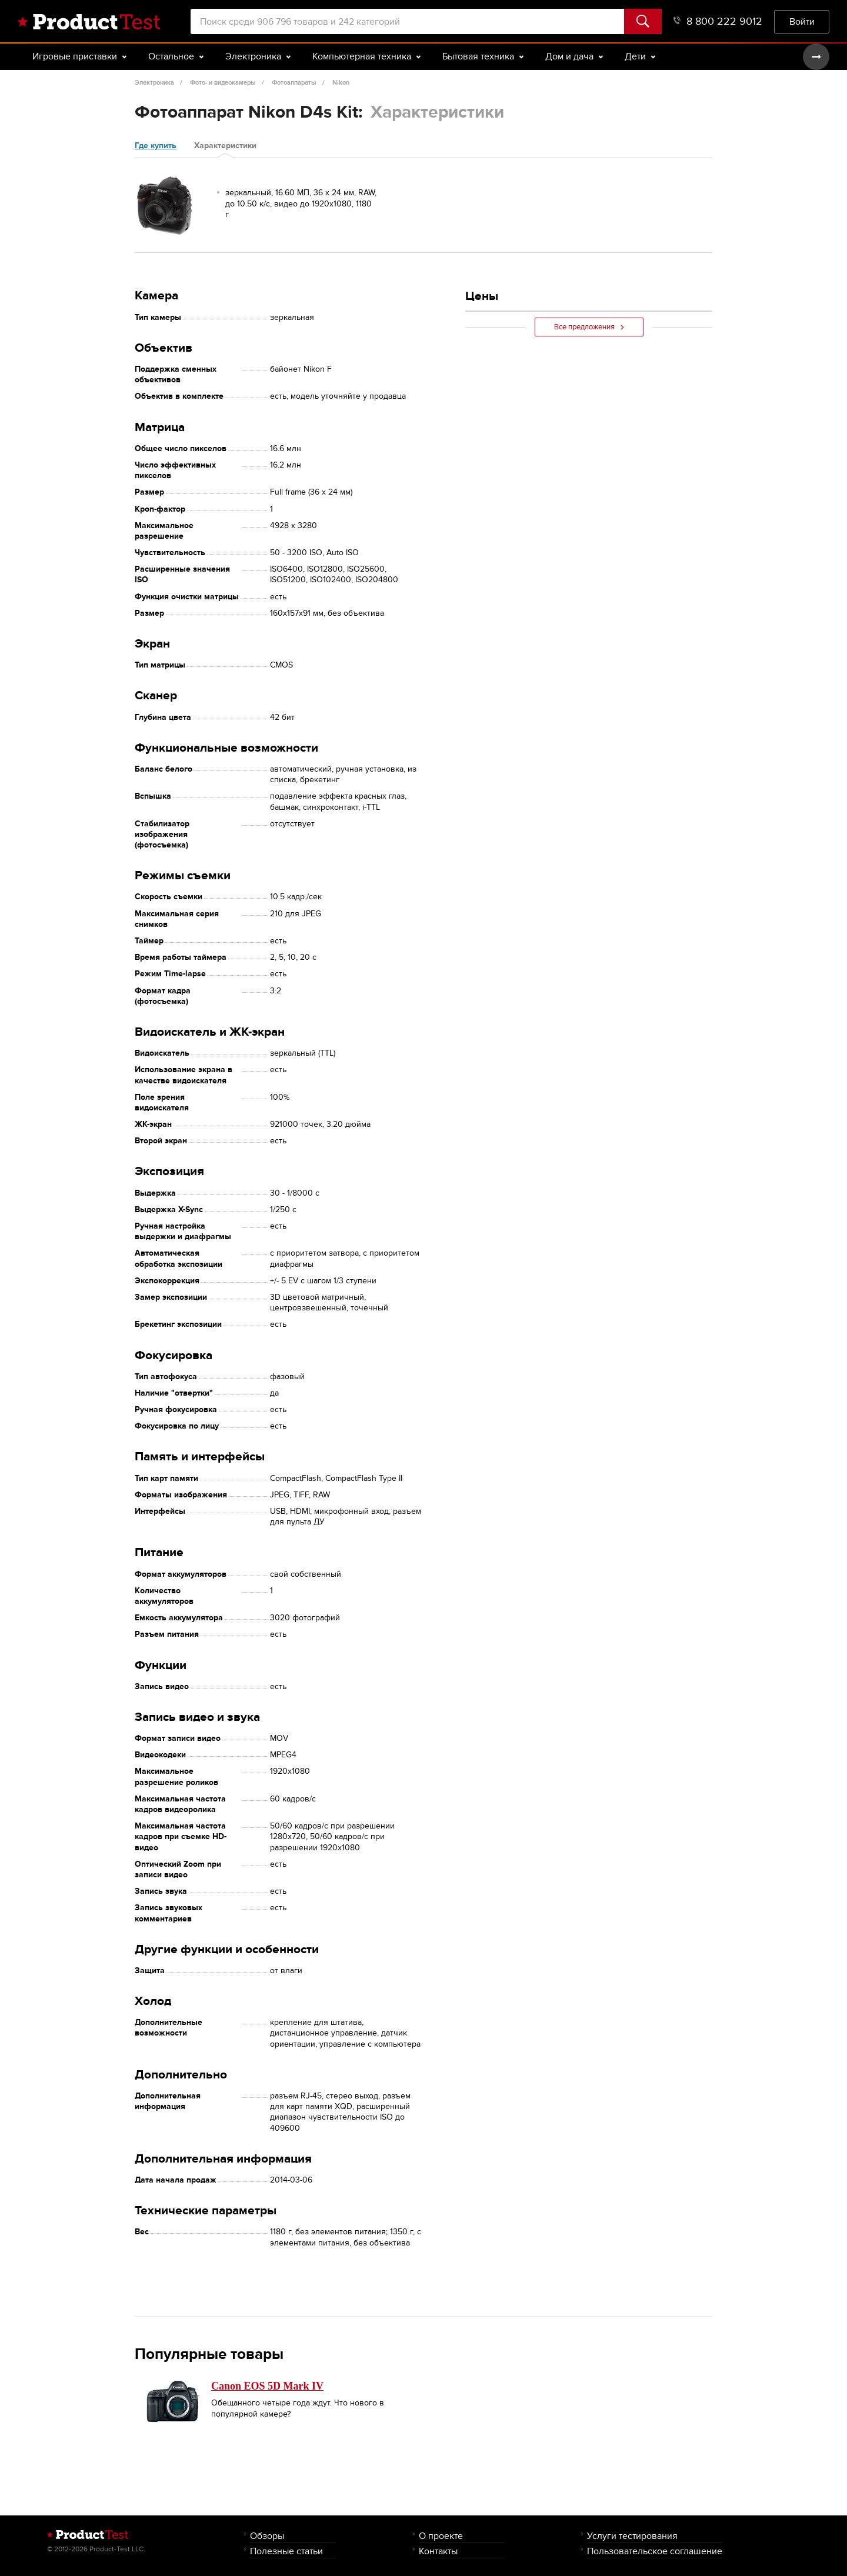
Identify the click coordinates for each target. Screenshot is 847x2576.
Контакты (438, 2551)
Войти (802, 21)
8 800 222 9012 (717, 21)
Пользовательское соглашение (654, 2551)
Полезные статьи (286, 2551)
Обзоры (267, 2535)
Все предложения (589, 327)
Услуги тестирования (632, 2535)
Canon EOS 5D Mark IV (267, 2386)
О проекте (441, 2535)
